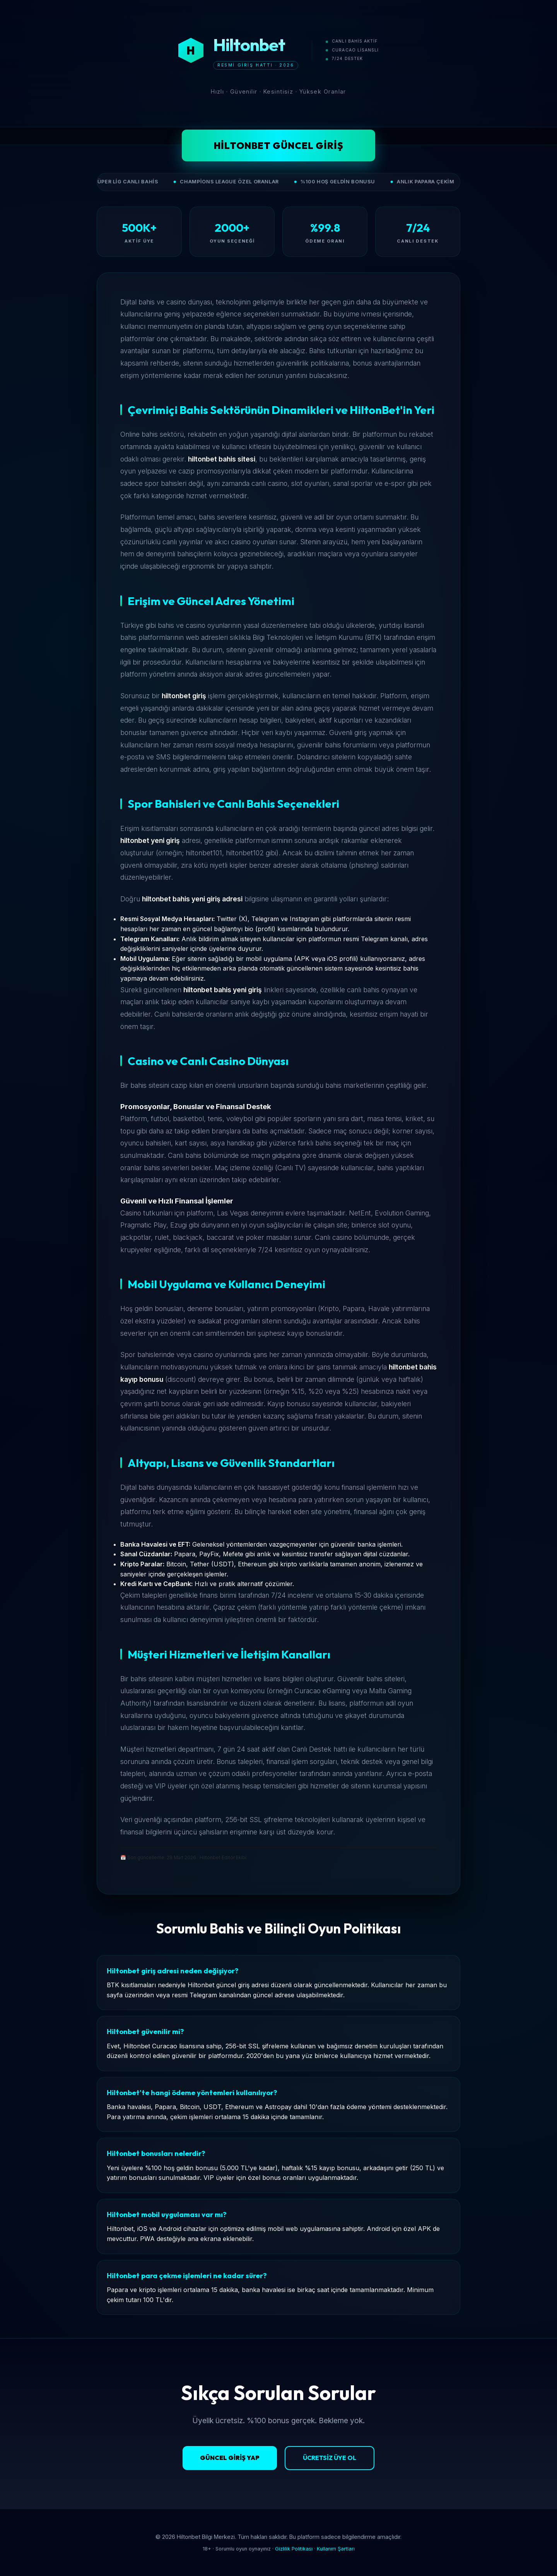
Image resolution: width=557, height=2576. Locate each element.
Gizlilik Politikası (294, 2549)
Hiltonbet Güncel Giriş (278, 145)
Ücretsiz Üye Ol (329, 2457)
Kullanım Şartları (336, 2549)
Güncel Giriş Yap (230, 2457)
